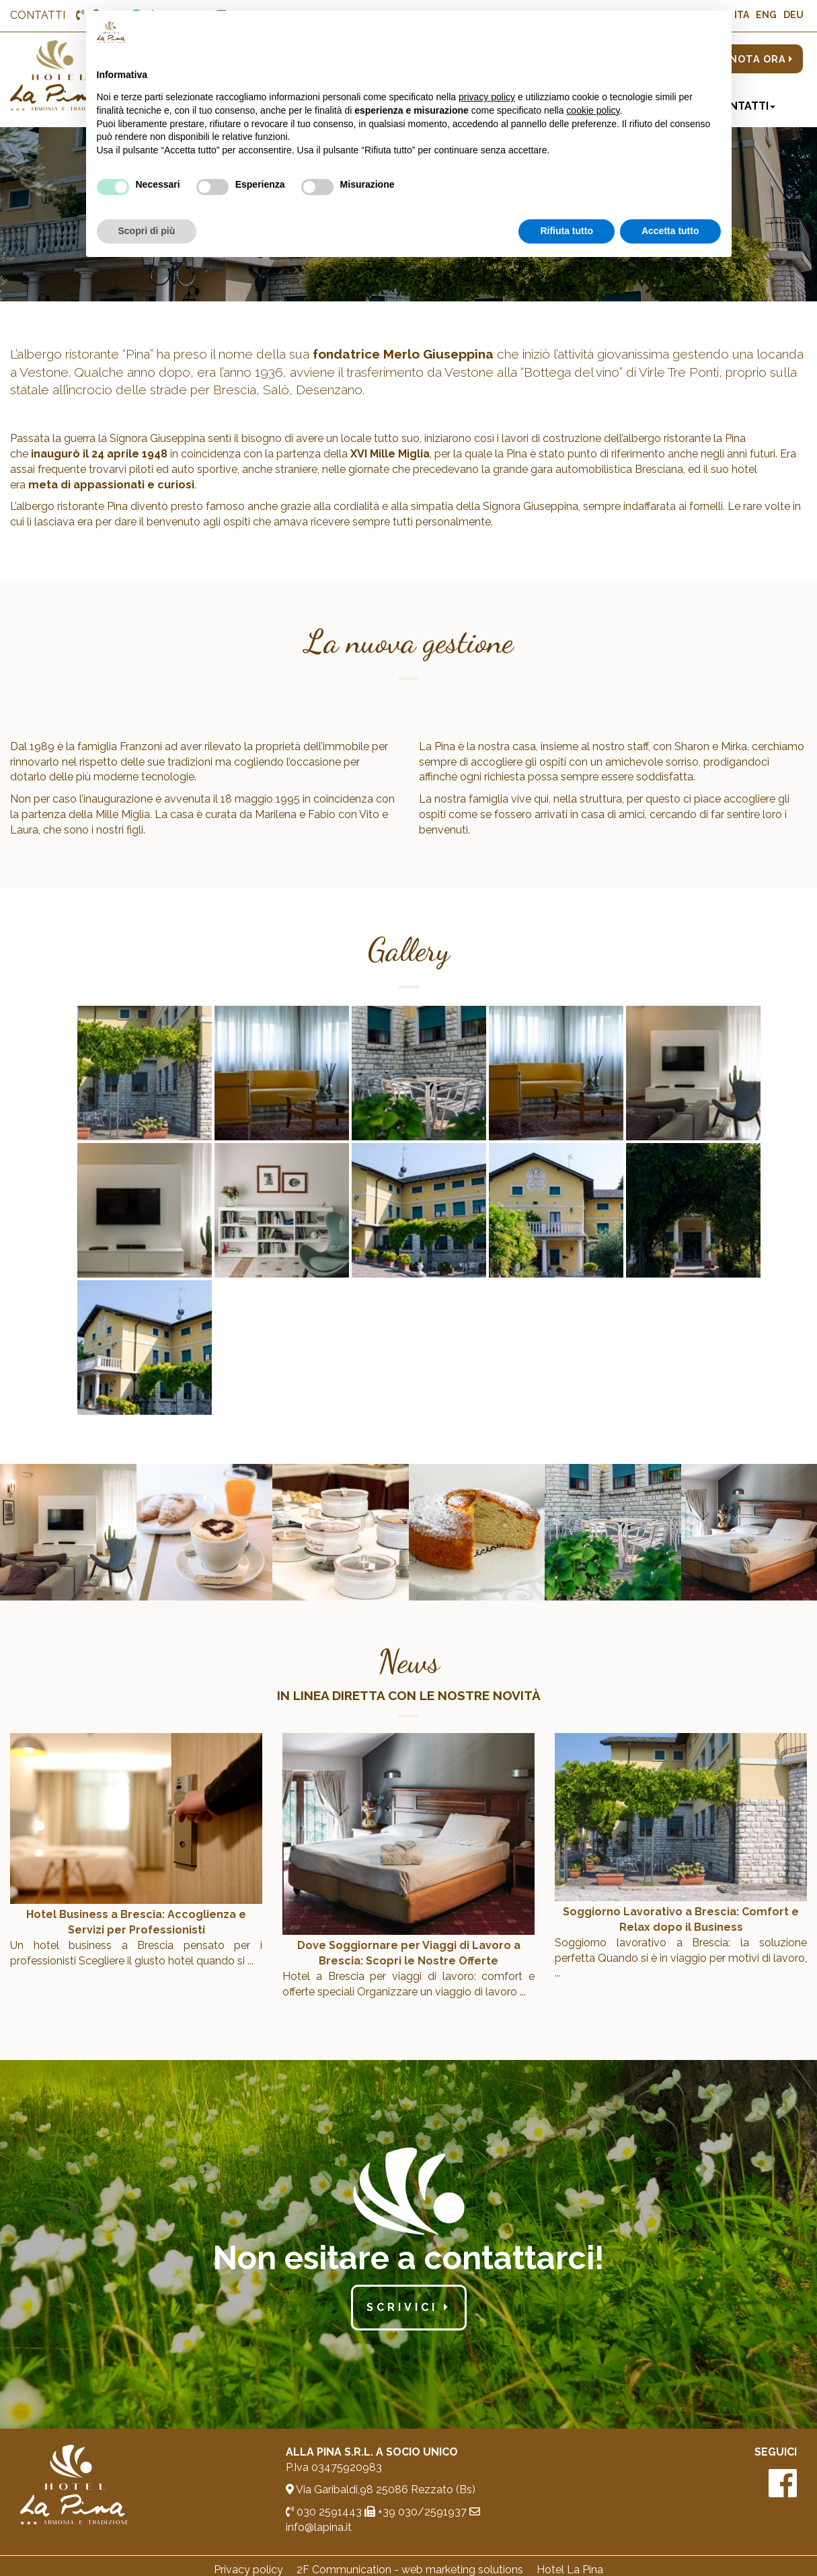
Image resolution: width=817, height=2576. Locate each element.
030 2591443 (324, 2511)
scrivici (408, 2307)
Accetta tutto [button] (670, 230)
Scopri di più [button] (147, 230)
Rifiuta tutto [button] (566, 230)
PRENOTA (751, 59)
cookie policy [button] (592, 110)
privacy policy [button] (487, 96)
